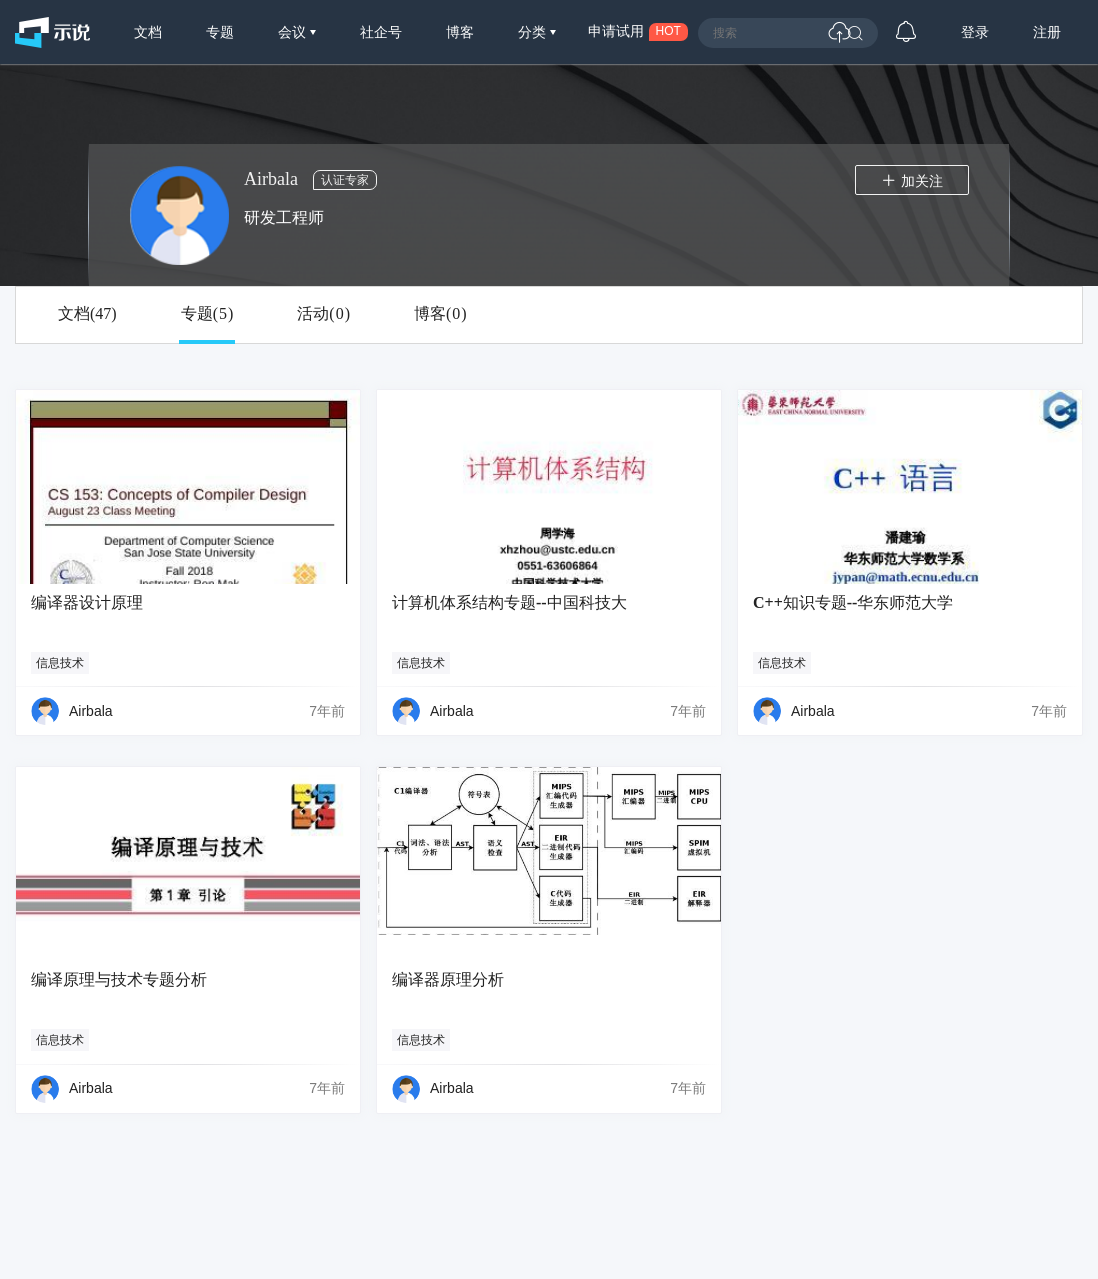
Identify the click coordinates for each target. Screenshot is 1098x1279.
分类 (534, 32)
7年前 (327, 711)
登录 (975, 32)
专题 (220, 32)
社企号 (381, 32)
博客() (440, 314)
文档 (148, 32)
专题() (207, 314)
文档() (87, 314)
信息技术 (60, 663)
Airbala (91, 711)
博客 (460, 32)
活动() (323, 314)
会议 (294, 32)
